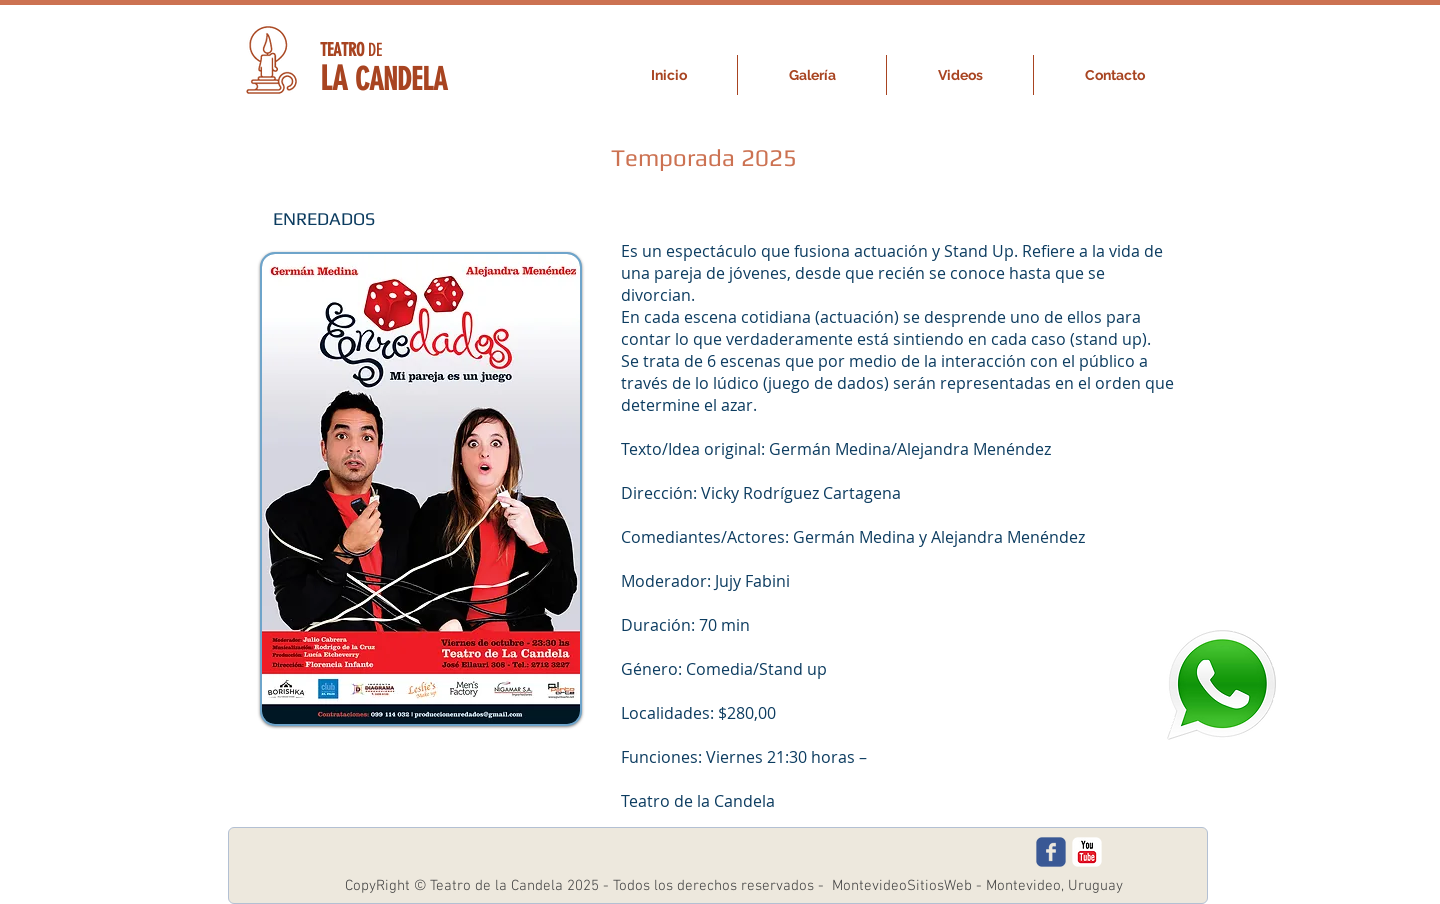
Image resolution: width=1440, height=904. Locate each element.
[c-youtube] (1087, 852)
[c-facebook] (1051, 852)
